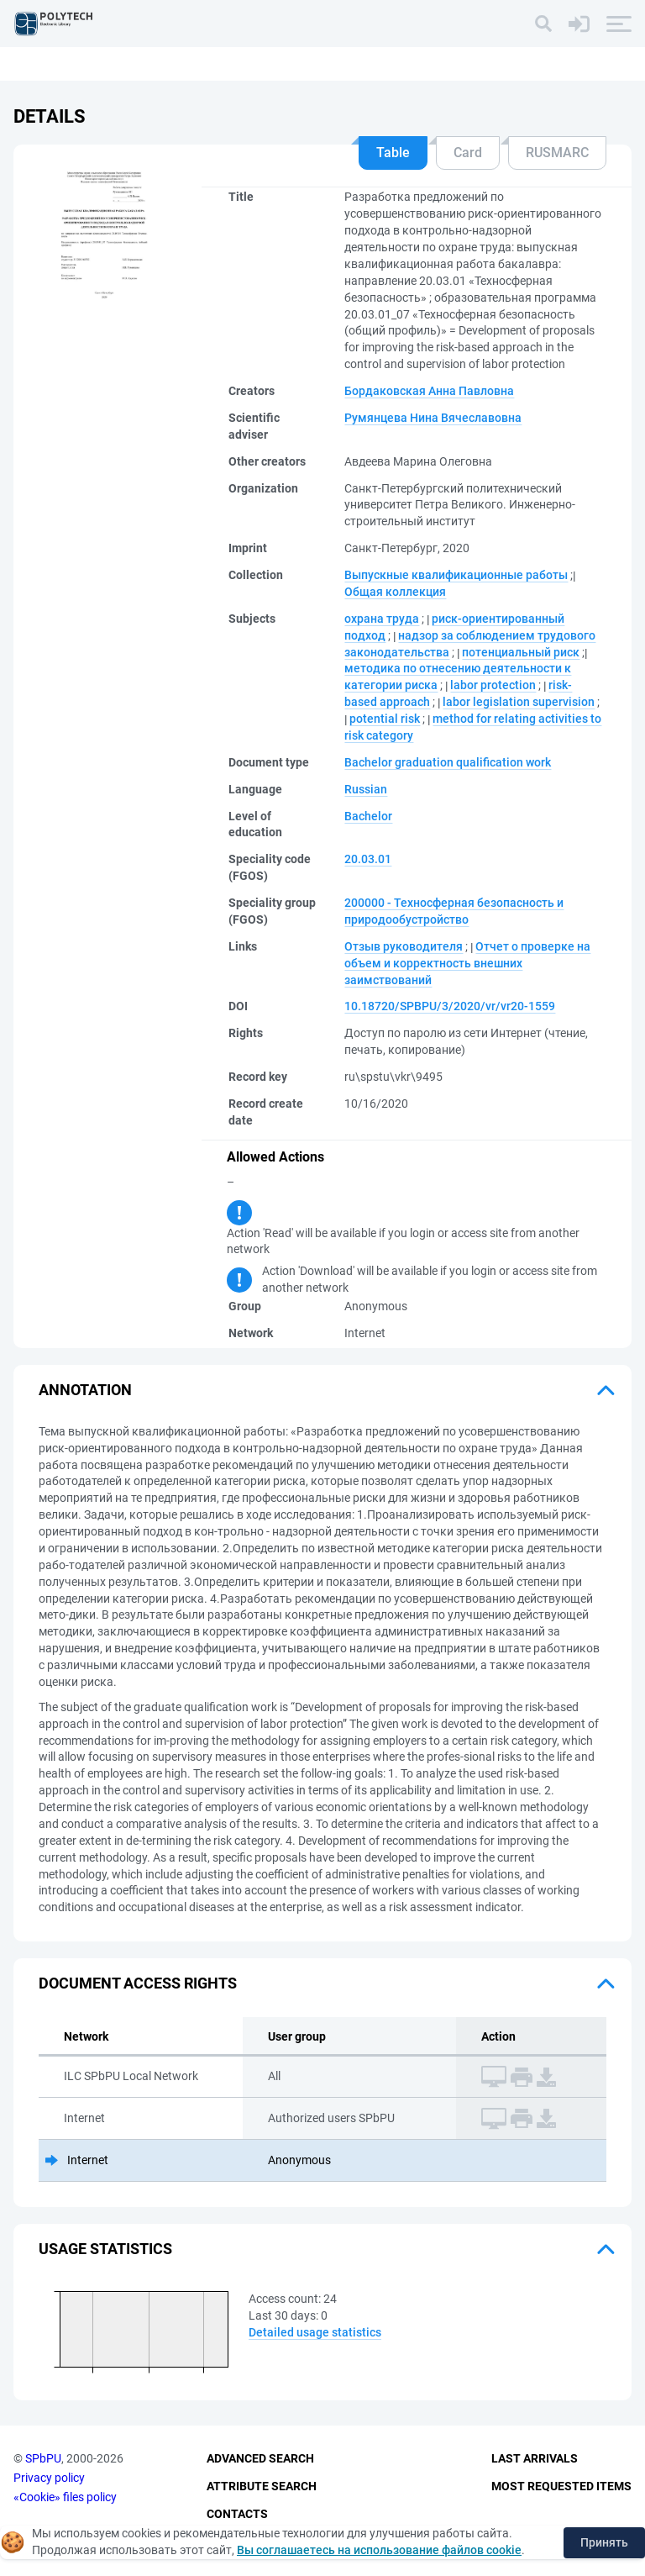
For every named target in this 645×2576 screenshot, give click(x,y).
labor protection (493, 685)
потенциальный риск (520, 652)
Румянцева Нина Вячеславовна (433, 417)
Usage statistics (105, 2248)
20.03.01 (367, 859)
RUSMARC (557, 153)
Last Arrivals (534, 2459)
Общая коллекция (395, 591)
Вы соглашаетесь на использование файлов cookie (379, 2550)
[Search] (543, 23)
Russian (365, 789)
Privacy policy (49, 2477)
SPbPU (43, 2459)
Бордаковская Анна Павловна (429, 391)
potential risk (384, 718)
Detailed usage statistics (315, 2332)
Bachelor (368, 816)
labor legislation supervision (519, 702)
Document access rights (138, 1983)
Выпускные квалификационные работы (456, 575)
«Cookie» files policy (65, 2497)
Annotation (85, 1390)
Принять (604, 2542)
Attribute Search (262, 2486)
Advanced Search (260, 2459)
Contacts (237, 2514)
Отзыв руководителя (403, 946)
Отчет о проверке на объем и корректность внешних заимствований (467, 963)
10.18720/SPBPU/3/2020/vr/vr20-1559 (449, 1006)
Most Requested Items (561, 2486)
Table (393, 153)
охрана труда (381, 618)
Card (468, 153)
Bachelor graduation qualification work (447, 762)
